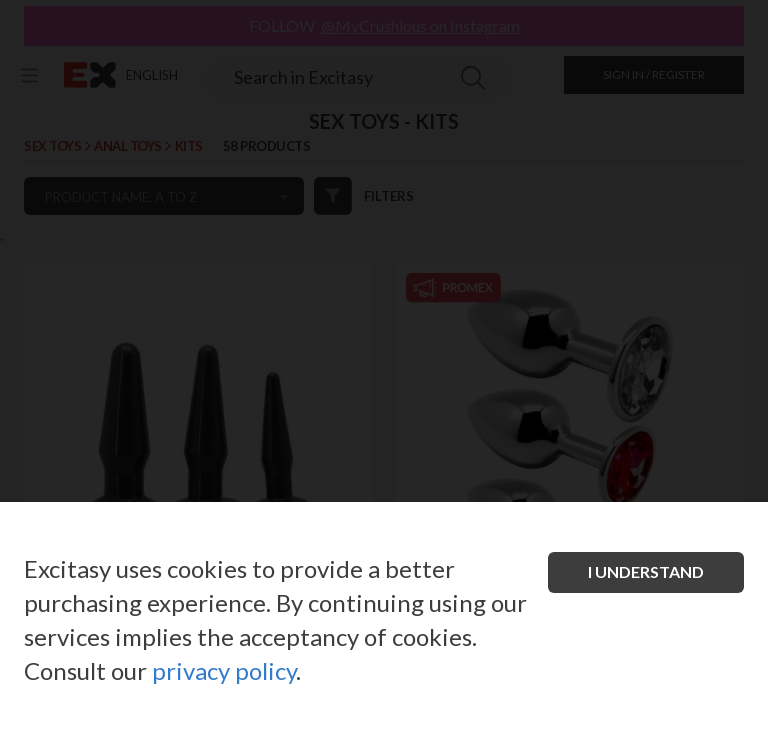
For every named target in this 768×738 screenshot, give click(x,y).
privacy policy (224, 670)
